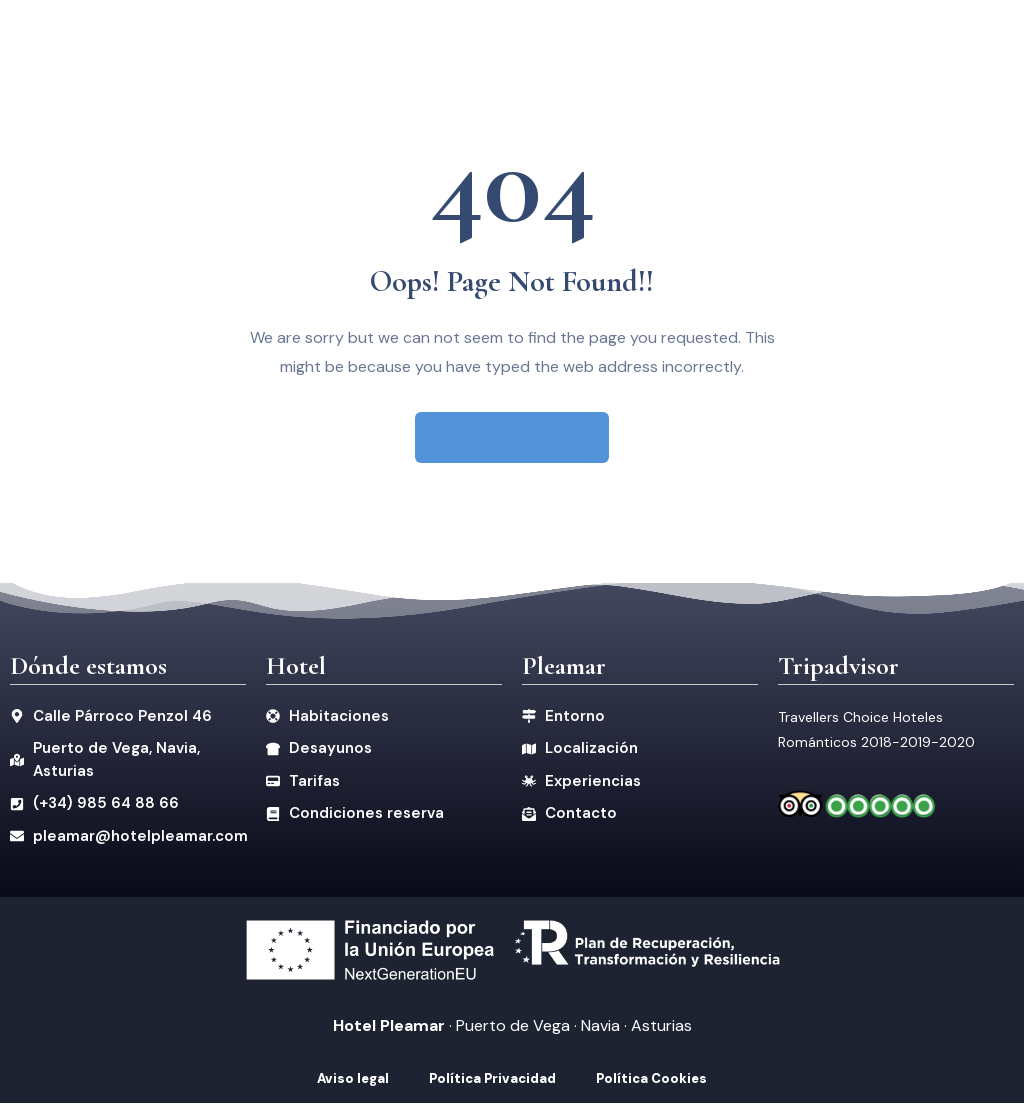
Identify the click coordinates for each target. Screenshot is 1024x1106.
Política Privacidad (492, 1081)
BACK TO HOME (512, 438)
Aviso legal (353, 1081)
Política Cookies (651, 1081)
